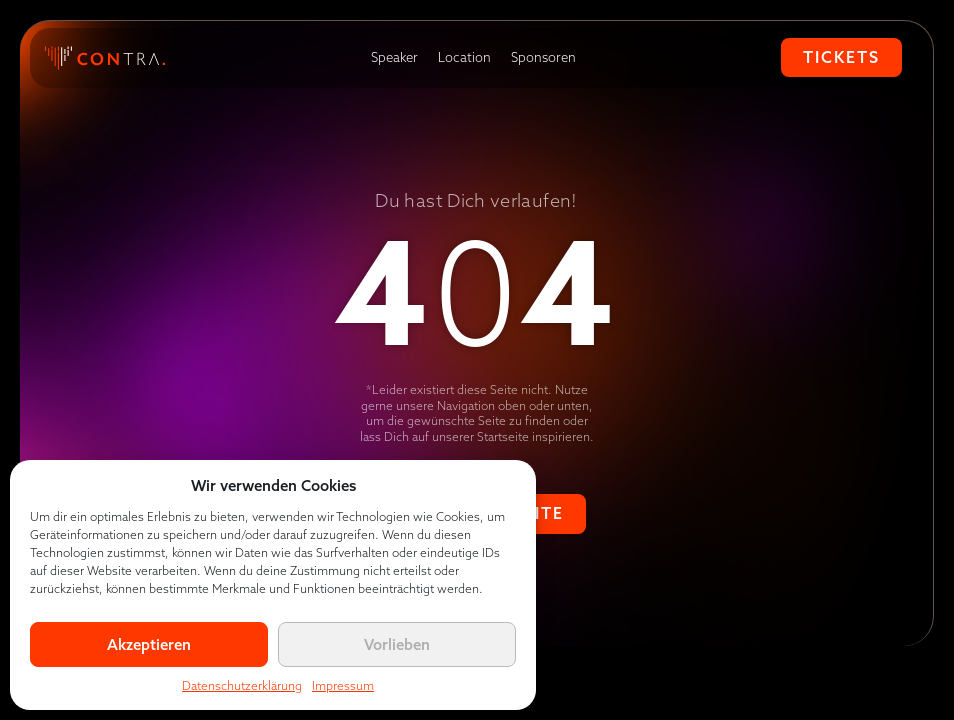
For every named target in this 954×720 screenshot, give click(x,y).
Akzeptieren (149, 644)
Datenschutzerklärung (242, 685)
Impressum (343, 685)
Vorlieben (397, 644)
